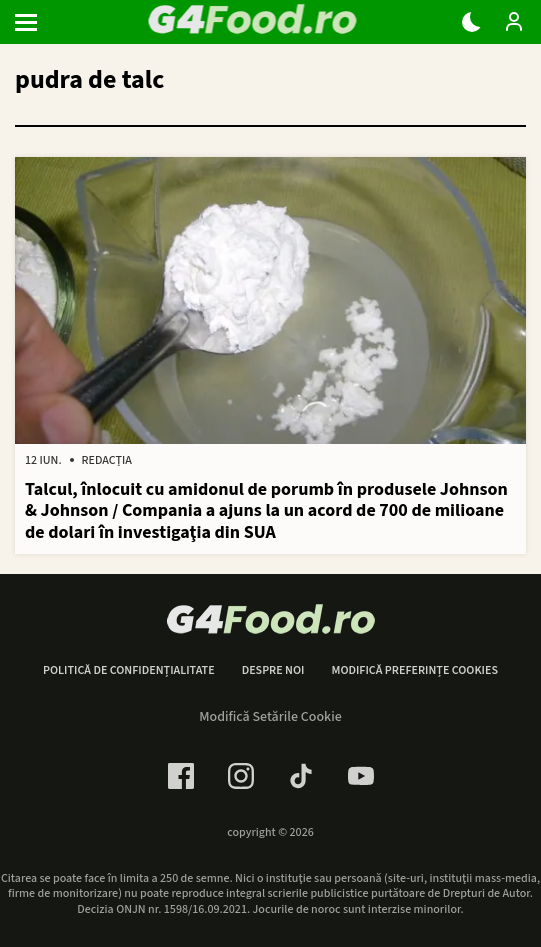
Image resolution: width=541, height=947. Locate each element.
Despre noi (273, 671)
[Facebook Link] (181, 776)
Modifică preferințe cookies (414, 671)
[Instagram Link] (241, 776)
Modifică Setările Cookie (270, 717)
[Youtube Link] (361, 776)
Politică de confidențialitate (129, 671)
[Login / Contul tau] (514, 22)
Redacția (107, 461)
